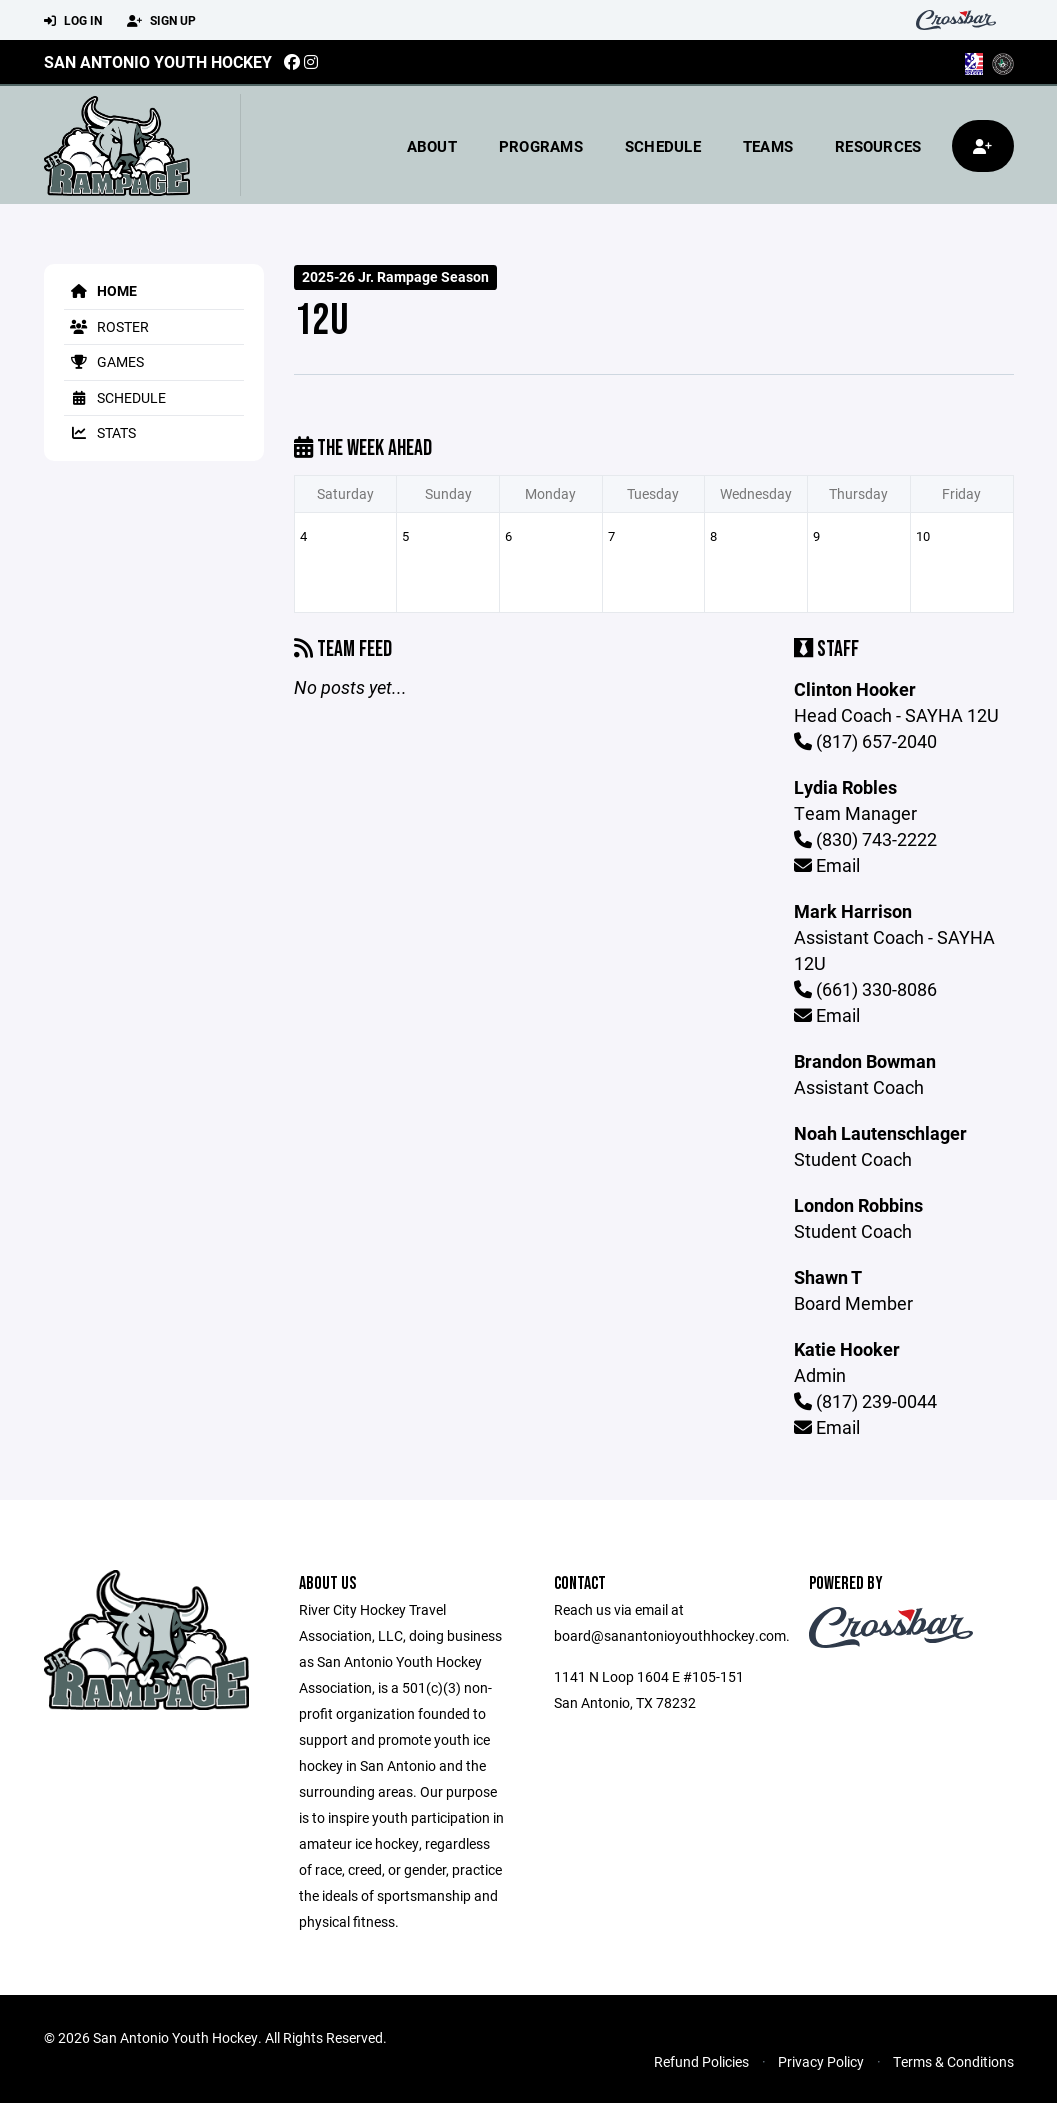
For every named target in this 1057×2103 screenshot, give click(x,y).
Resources (878, 146)
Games (104, 361)
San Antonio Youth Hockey (158, 61)
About (432, 146)
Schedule (663, 146)
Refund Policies (701, 2061)
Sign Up (161, 21)
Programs (541, 146)
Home (100, 290)
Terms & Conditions (953, 2061)
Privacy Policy (821, 2061)
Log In (73, 21)
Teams (768, 146)
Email (827, 865)
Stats (100, 432)
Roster (106, 326)
